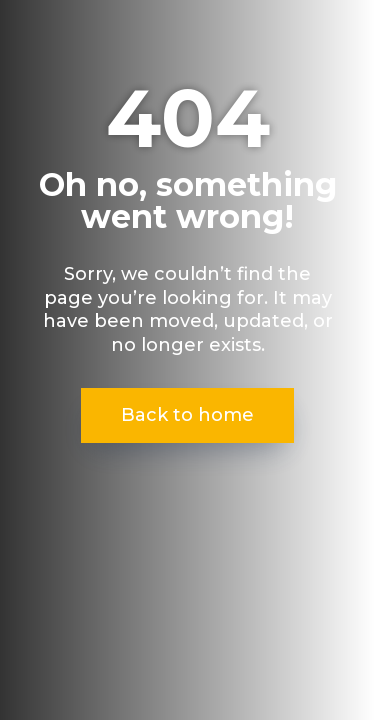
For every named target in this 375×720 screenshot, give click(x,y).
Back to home (187, 415)
